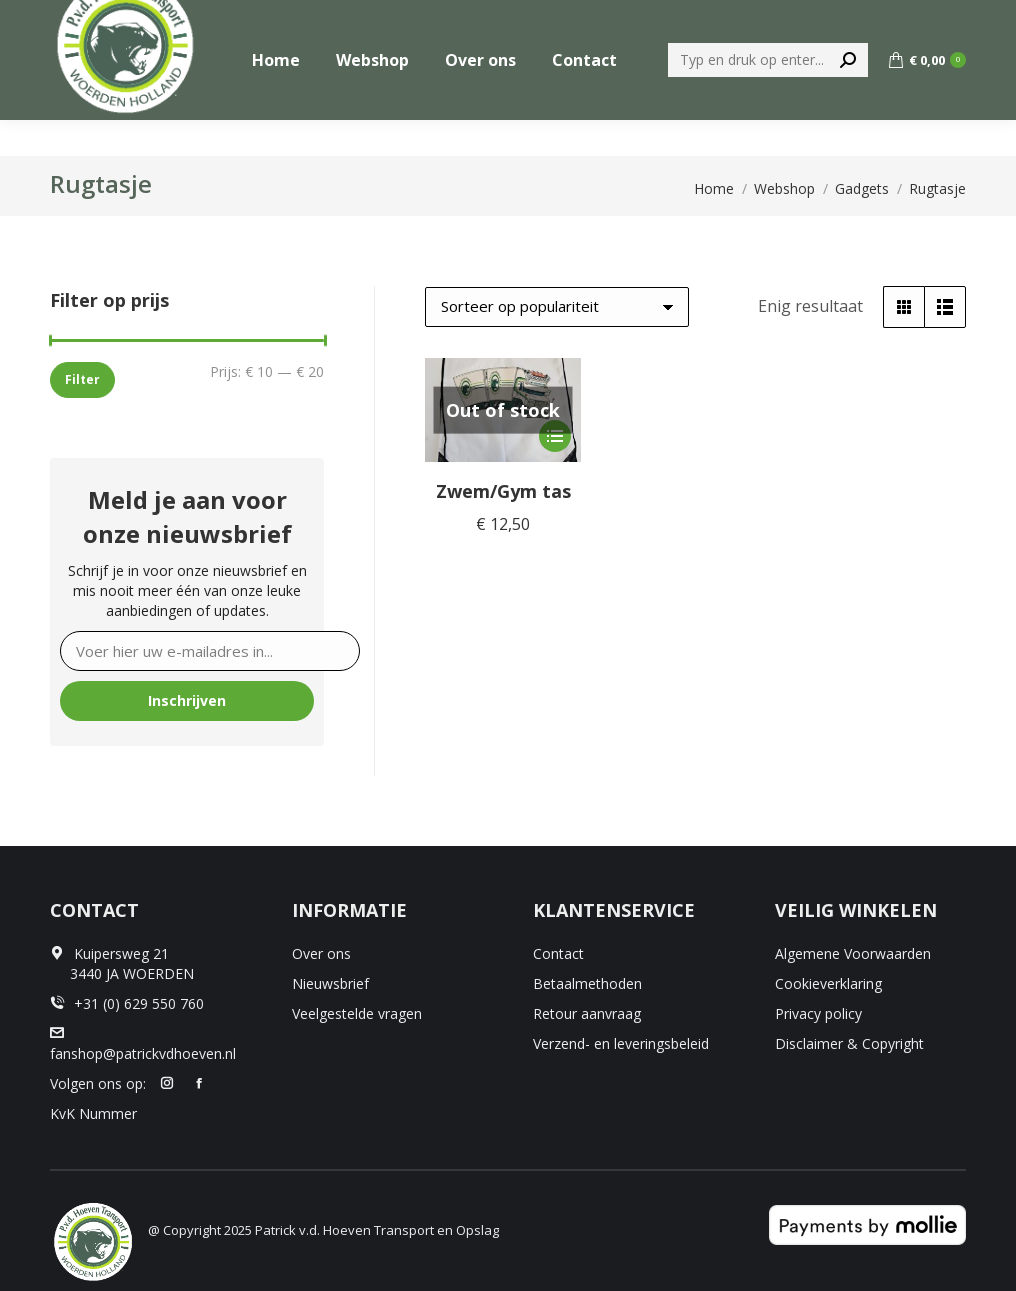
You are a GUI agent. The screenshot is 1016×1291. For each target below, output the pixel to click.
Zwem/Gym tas (503, 491)
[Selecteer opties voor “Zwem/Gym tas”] (555, 436)
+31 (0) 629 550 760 (899, 18)
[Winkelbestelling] (557, 307)
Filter (82, 379)
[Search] (768, 96)
